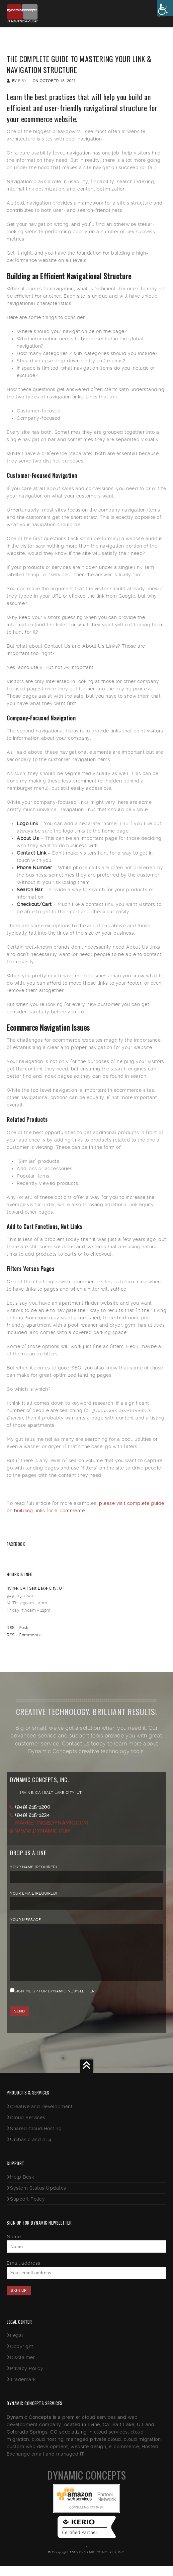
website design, (89, 2456)
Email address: (24, 2273)
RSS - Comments (23, 1635)
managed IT (70, 2464)
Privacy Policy (26, 2378)
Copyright (21, 2356)
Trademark (23, 2389)
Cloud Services (27, 2127)
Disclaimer (22, 2367)
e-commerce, (124, 2456)
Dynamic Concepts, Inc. (102, 2562)
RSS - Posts (18, 1627)
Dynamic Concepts (86, 2485)
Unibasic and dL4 (30, 2149)
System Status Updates (38, 2198)
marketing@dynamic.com (51, 1823)
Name (14, 2246)
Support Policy (27, 2209)
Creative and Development (41, 2116)
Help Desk (22, 2187)
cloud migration (142, 2449)
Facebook (16, 1544)
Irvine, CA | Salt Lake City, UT (36, 1588)
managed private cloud (93, 2449)
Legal (16, 2345)
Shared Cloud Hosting (36, 2138)
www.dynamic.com (43, 1831)
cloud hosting (48, 2449)
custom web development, (38, 2456)
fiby (22, 81)
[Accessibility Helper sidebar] (165, 8)
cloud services (99, 2427)
